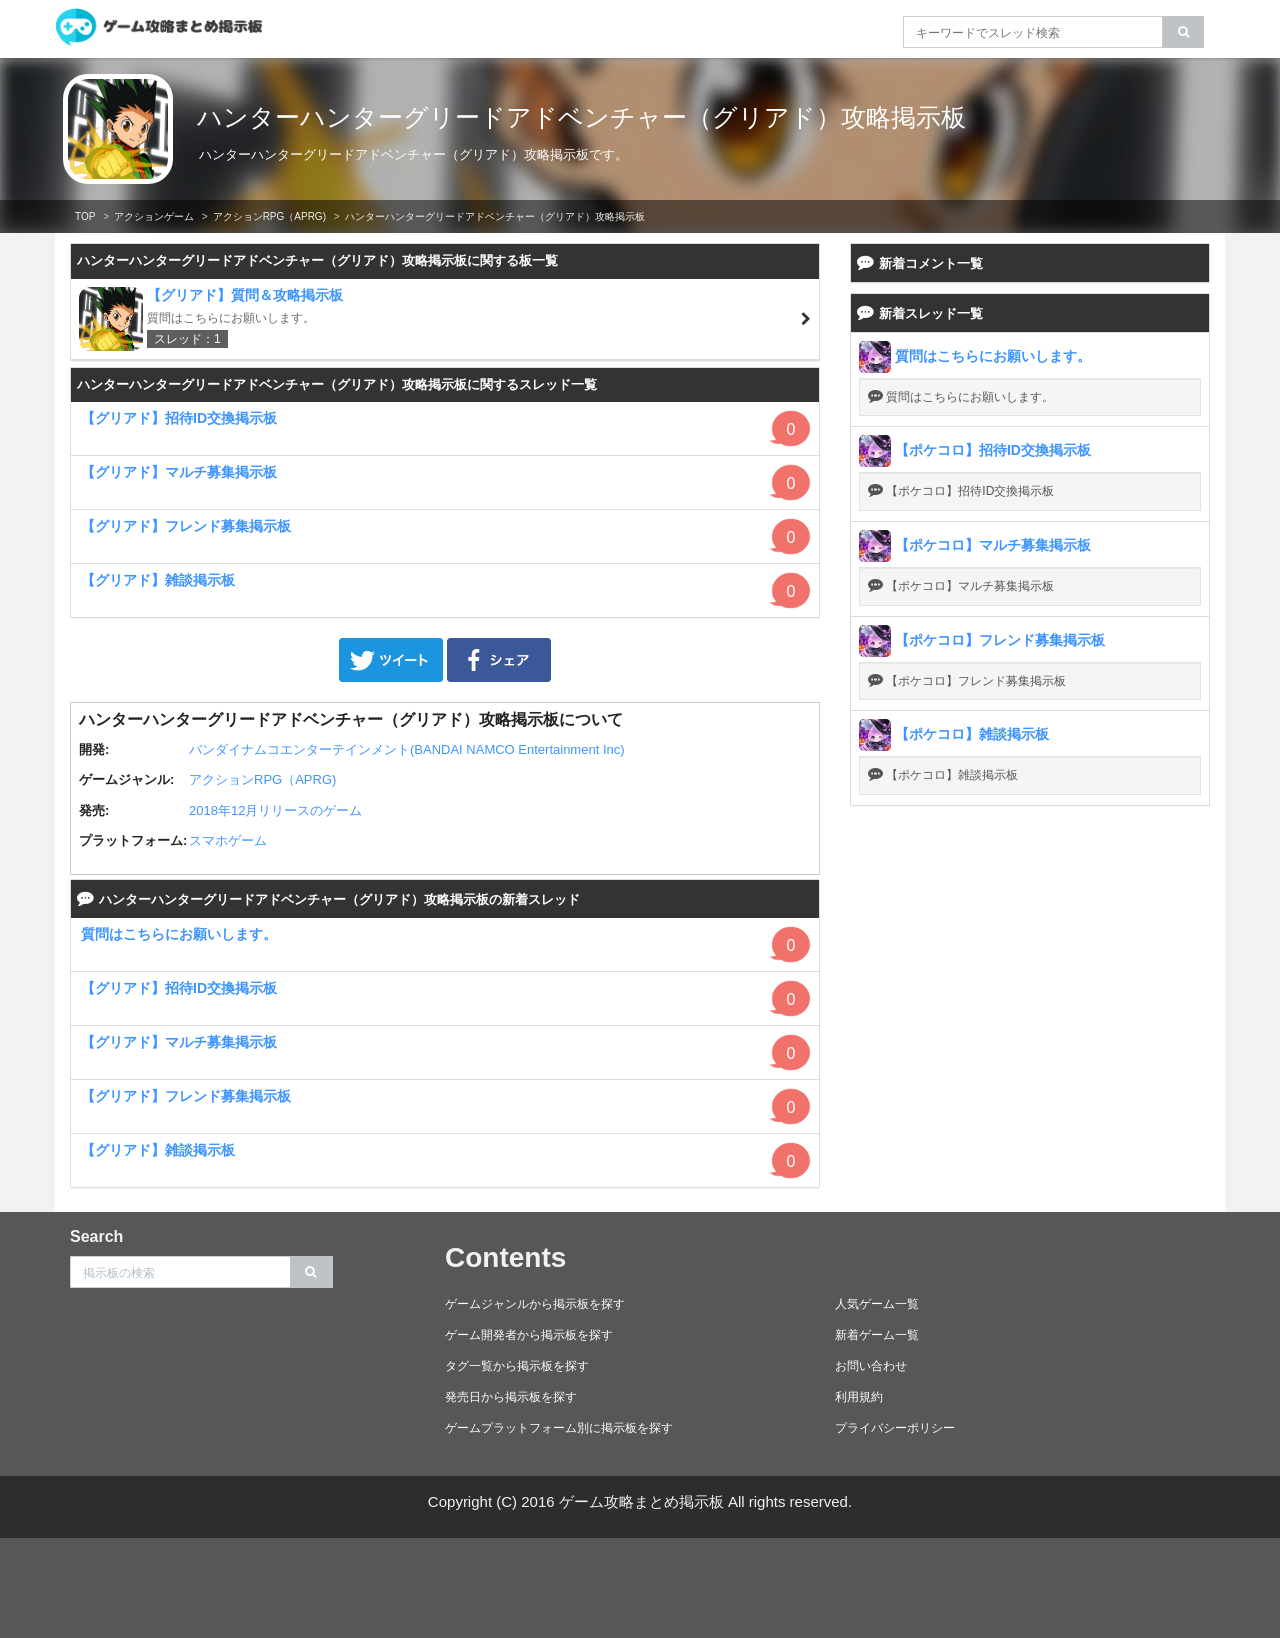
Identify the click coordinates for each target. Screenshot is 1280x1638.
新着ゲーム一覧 (877, 1335)
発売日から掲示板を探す (511, 1397)
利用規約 (859, 1397)
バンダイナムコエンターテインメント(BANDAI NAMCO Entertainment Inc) (407, 749)
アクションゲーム (154, 216)
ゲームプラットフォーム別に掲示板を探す (559, 1428)
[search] (1183, 32)
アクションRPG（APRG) (269, 216)
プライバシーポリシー (895, 1428)
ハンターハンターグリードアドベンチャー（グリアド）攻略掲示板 (581, 117)
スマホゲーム (228, 840)
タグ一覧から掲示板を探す (517, 1366)
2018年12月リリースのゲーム (275, 810)
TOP (85, 216)
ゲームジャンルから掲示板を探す (535, 1304)
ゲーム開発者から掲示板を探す (529, 1335)
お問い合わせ (871, 1366)
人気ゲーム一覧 (877, 1304)
